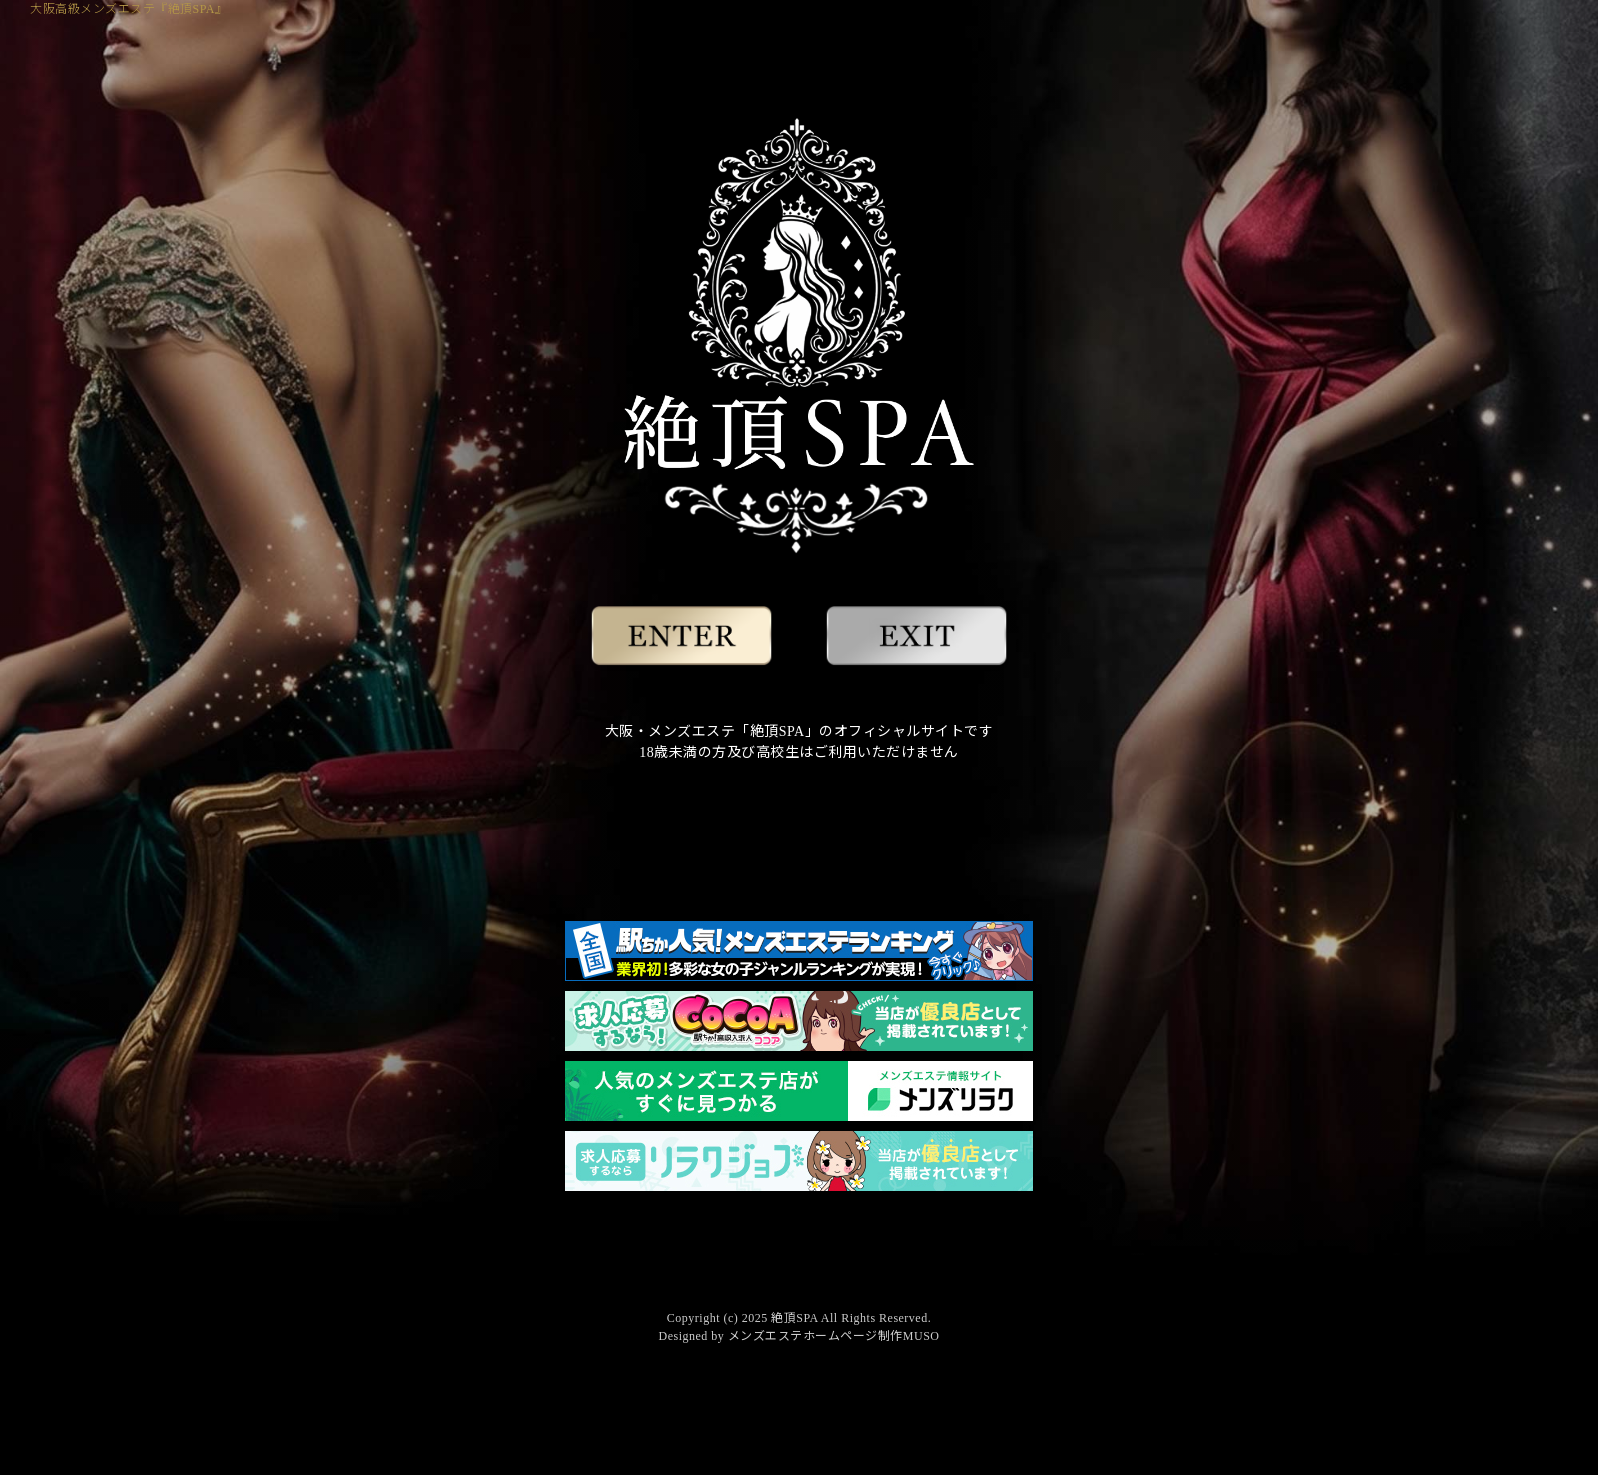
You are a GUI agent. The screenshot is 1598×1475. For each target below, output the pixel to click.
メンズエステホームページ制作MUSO (834, 1336)
